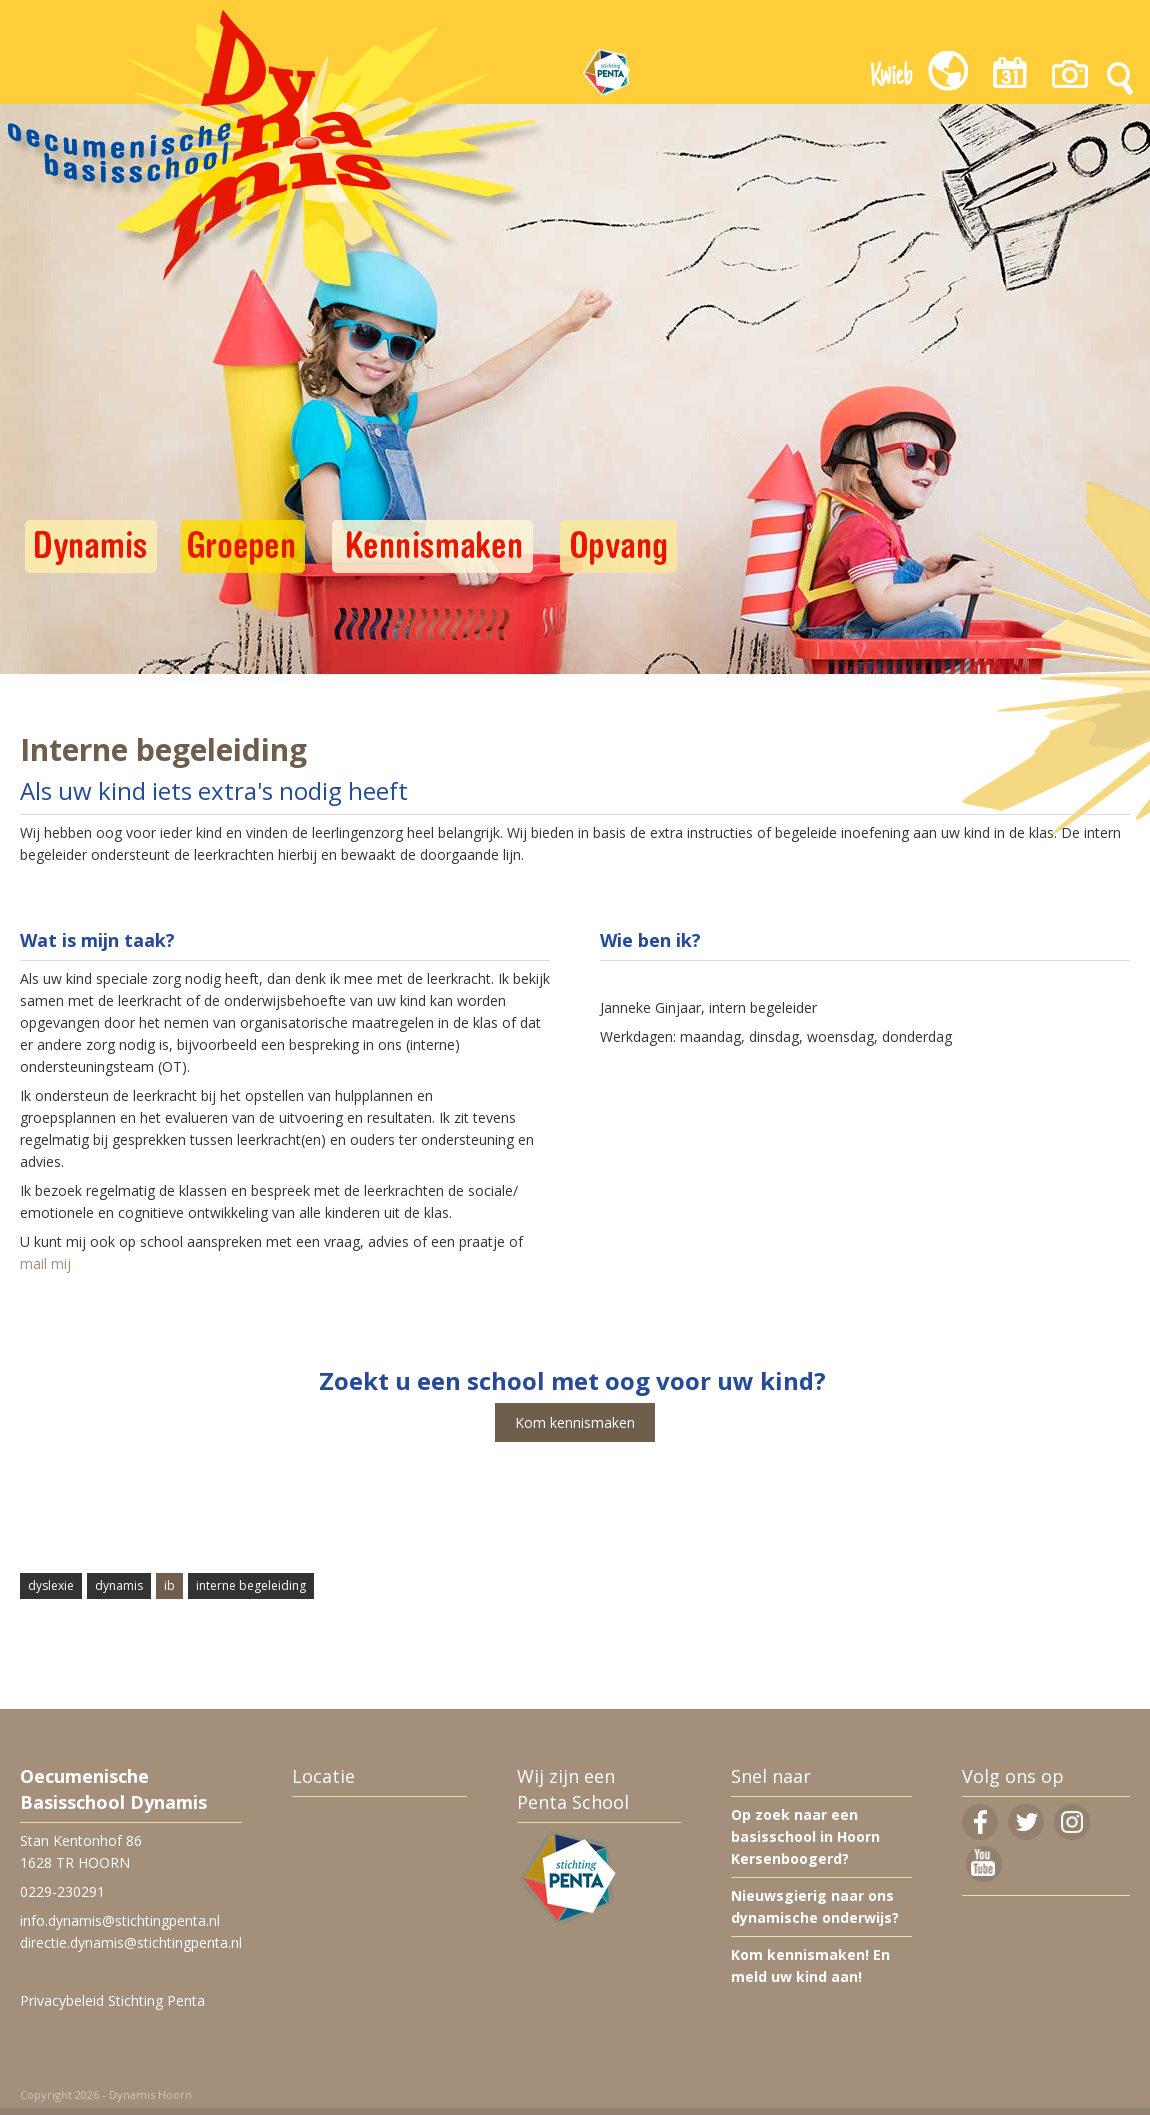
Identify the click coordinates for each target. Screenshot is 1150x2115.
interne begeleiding (251, 1585)
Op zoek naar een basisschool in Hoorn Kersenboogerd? (805, 1836)
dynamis (119, 1585)
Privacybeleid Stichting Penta (112, 2000)
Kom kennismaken (575, 1422)
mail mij (47, 1263)
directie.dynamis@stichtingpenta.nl (131, 1942)
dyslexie (51, 1585)
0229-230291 (62, 1891)
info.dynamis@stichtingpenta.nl (120, 1920)
